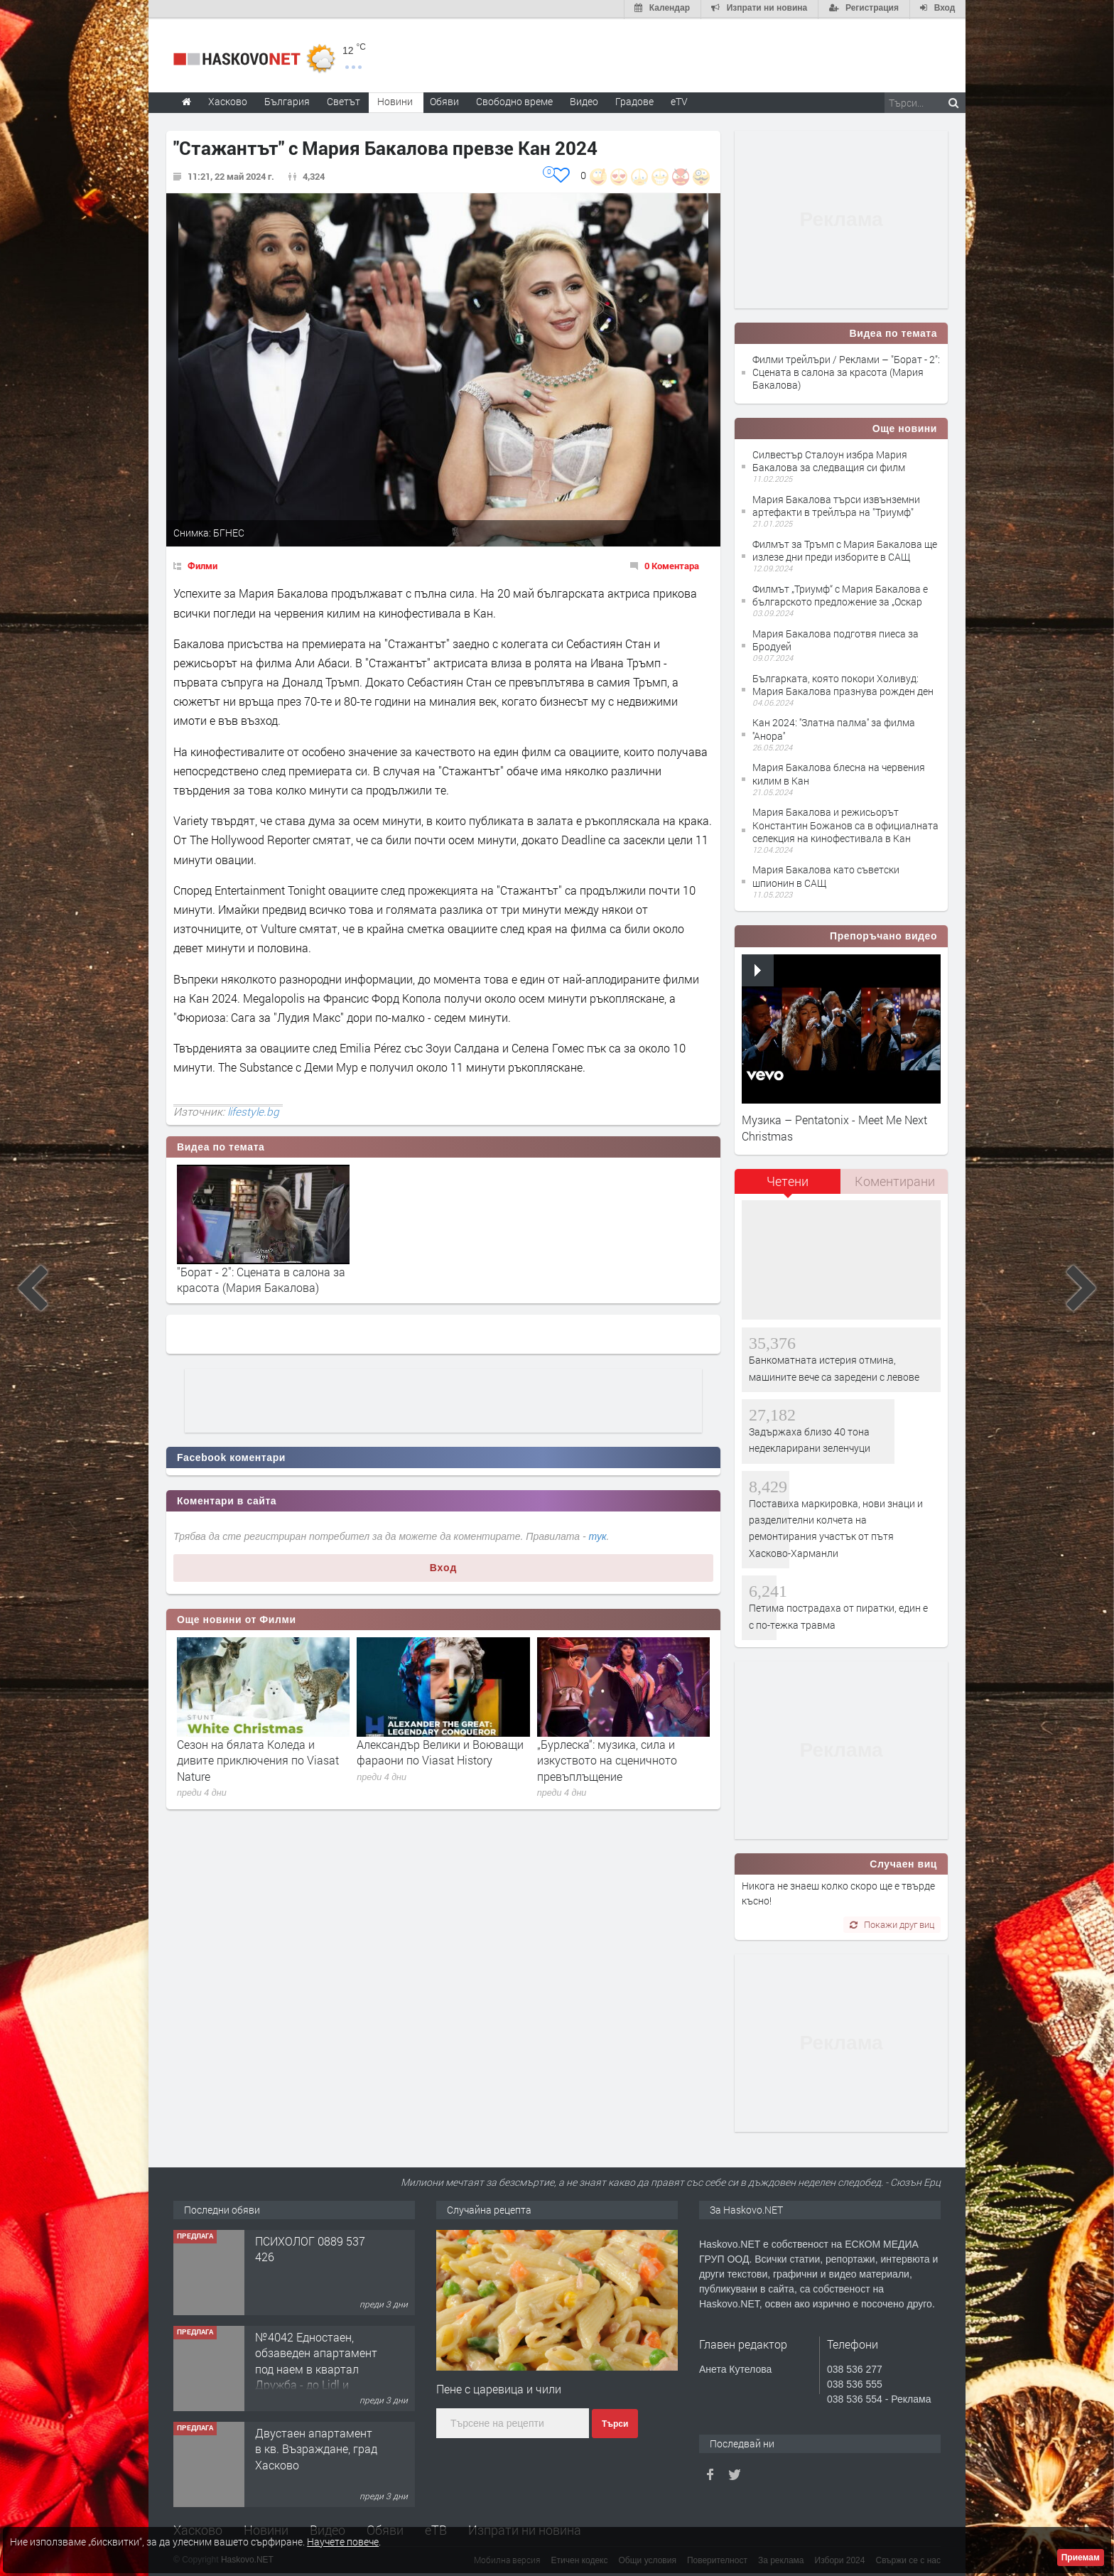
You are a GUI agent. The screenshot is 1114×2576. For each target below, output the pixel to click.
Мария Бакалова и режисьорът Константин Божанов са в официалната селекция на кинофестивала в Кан (845, 823)
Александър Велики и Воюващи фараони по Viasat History (440, 1750)
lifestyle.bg (253, 1110)
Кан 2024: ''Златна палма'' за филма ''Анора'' (833, 728)
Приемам (1080, 2557)
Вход (444, 1566)
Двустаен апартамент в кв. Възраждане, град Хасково (316, 2447)
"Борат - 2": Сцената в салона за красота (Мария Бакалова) (261, 1278)
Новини (395, 100)
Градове (634, 100)
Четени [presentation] (788, 1179)
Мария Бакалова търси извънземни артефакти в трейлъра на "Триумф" (836, 504)
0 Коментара (671, 564)
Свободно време (514, 100)
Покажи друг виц (892, 1923)
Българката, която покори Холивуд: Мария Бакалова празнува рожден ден (843, 683)
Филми (202, 564)
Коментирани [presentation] (895, 1179)
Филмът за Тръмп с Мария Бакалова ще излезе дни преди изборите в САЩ (844, 549)
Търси (615, 2422)
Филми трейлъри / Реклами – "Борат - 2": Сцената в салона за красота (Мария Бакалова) (846, 370)
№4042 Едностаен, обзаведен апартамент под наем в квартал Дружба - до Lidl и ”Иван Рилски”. (316, 2367)
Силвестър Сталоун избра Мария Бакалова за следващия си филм (829, 459)
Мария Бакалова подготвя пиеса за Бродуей (835, 638)
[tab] (788, 1185)
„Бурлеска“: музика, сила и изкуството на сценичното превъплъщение (607, 1758)
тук (598, 1535)
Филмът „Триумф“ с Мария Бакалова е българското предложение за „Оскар (840, 594)
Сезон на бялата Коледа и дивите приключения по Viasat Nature (258, 1758)
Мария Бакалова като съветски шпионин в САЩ (825, 875)
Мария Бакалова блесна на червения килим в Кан (838, 773)
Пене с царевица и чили (498, 2388)
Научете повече (343, 2541)
